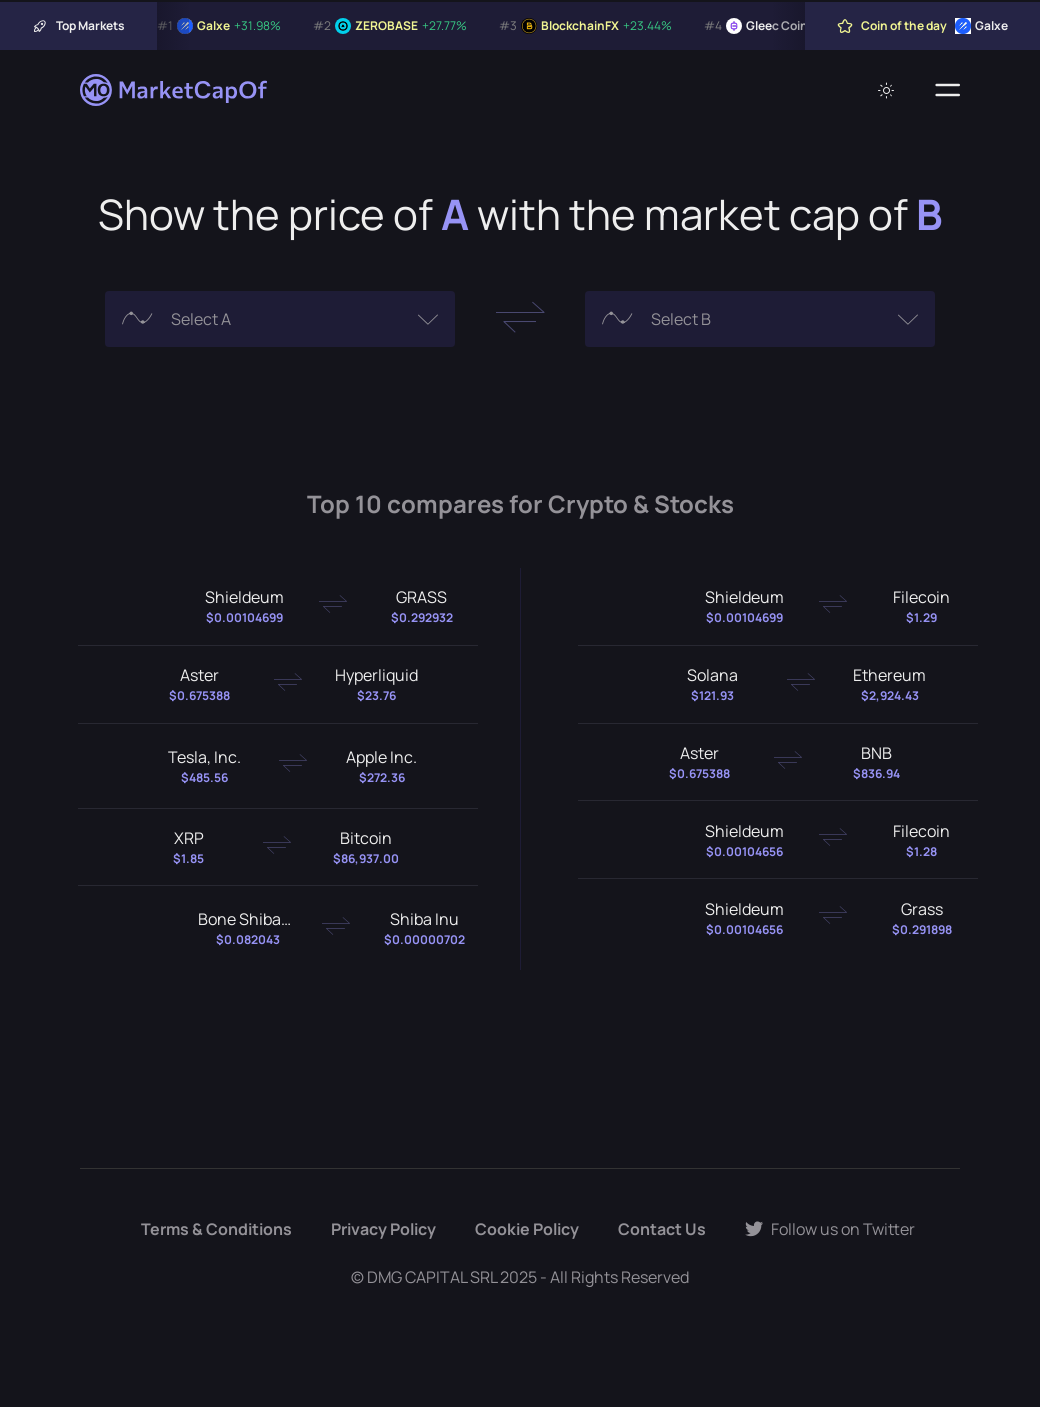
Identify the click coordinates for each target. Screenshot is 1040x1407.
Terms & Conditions (216, 1229)
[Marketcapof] (175, 90)
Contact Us (662, 1229)
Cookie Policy (527, 1229)
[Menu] (947, 90)
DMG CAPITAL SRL (432, 1277)
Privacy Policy (383, 1229)
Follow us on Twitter (830, 1229)
